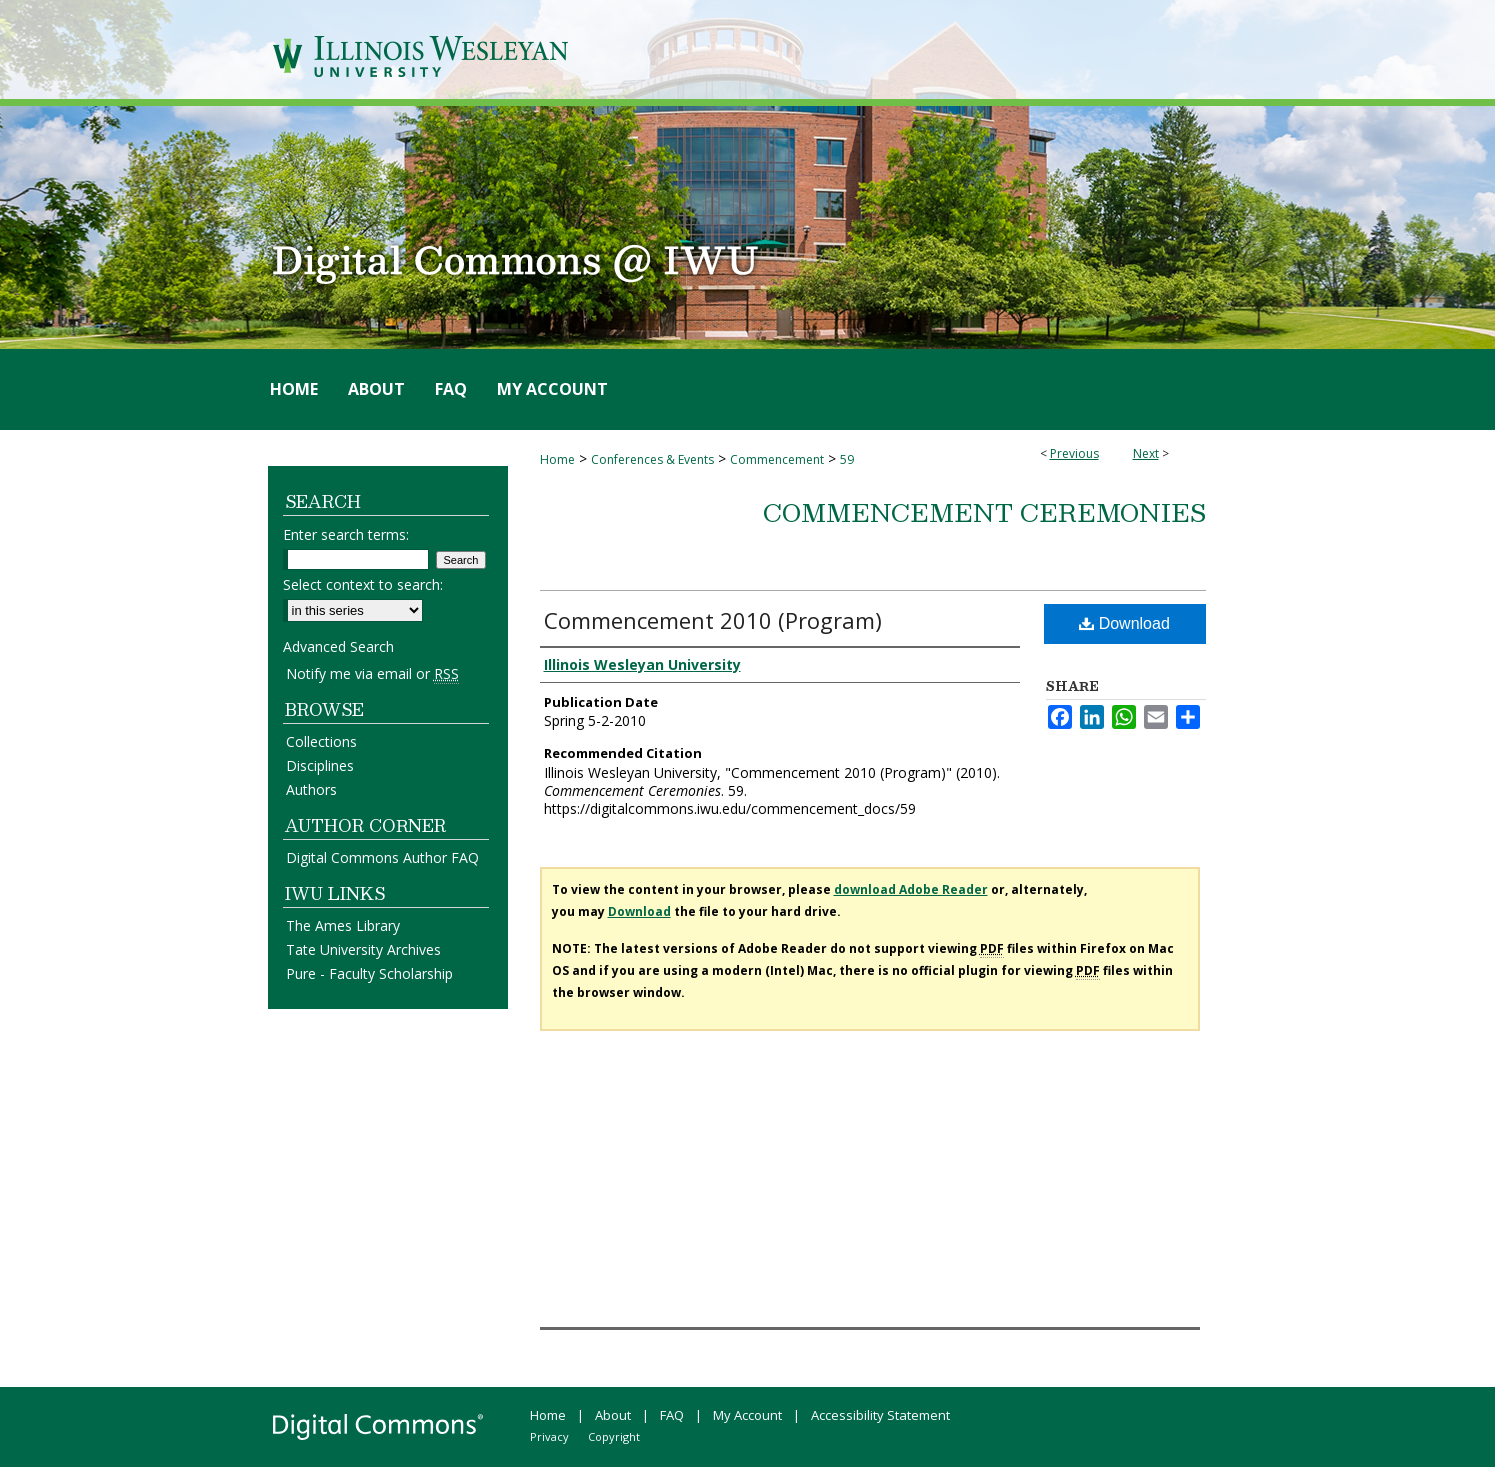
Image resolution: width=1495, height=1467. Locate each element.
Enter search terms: (346, 534)
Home (557, 459)
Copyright (614, 1436)
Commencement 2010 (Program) (713, 620)
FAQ (672, 1415)
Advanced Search (338, 646)
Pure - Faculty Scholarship (369, 973)
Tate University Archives (363, 949)
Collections (321, 741)
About (613, 1415)
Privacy (549, 1436)
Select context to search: (363, 584)
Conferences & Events (652, 459)
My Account (747, 1415)
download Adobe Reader (911, 889)
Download (1124, 623)
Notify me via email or (372, 673)
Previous (1074, 453)
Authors (311, 789)
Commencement (777, 459)
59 (847, 459)
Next (1146, 453)
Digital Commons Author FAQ (382, 857)
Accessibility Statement (880, 1415)
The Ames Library (343, 925)
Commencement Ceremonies (984, 512)
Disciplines (320, 765)
